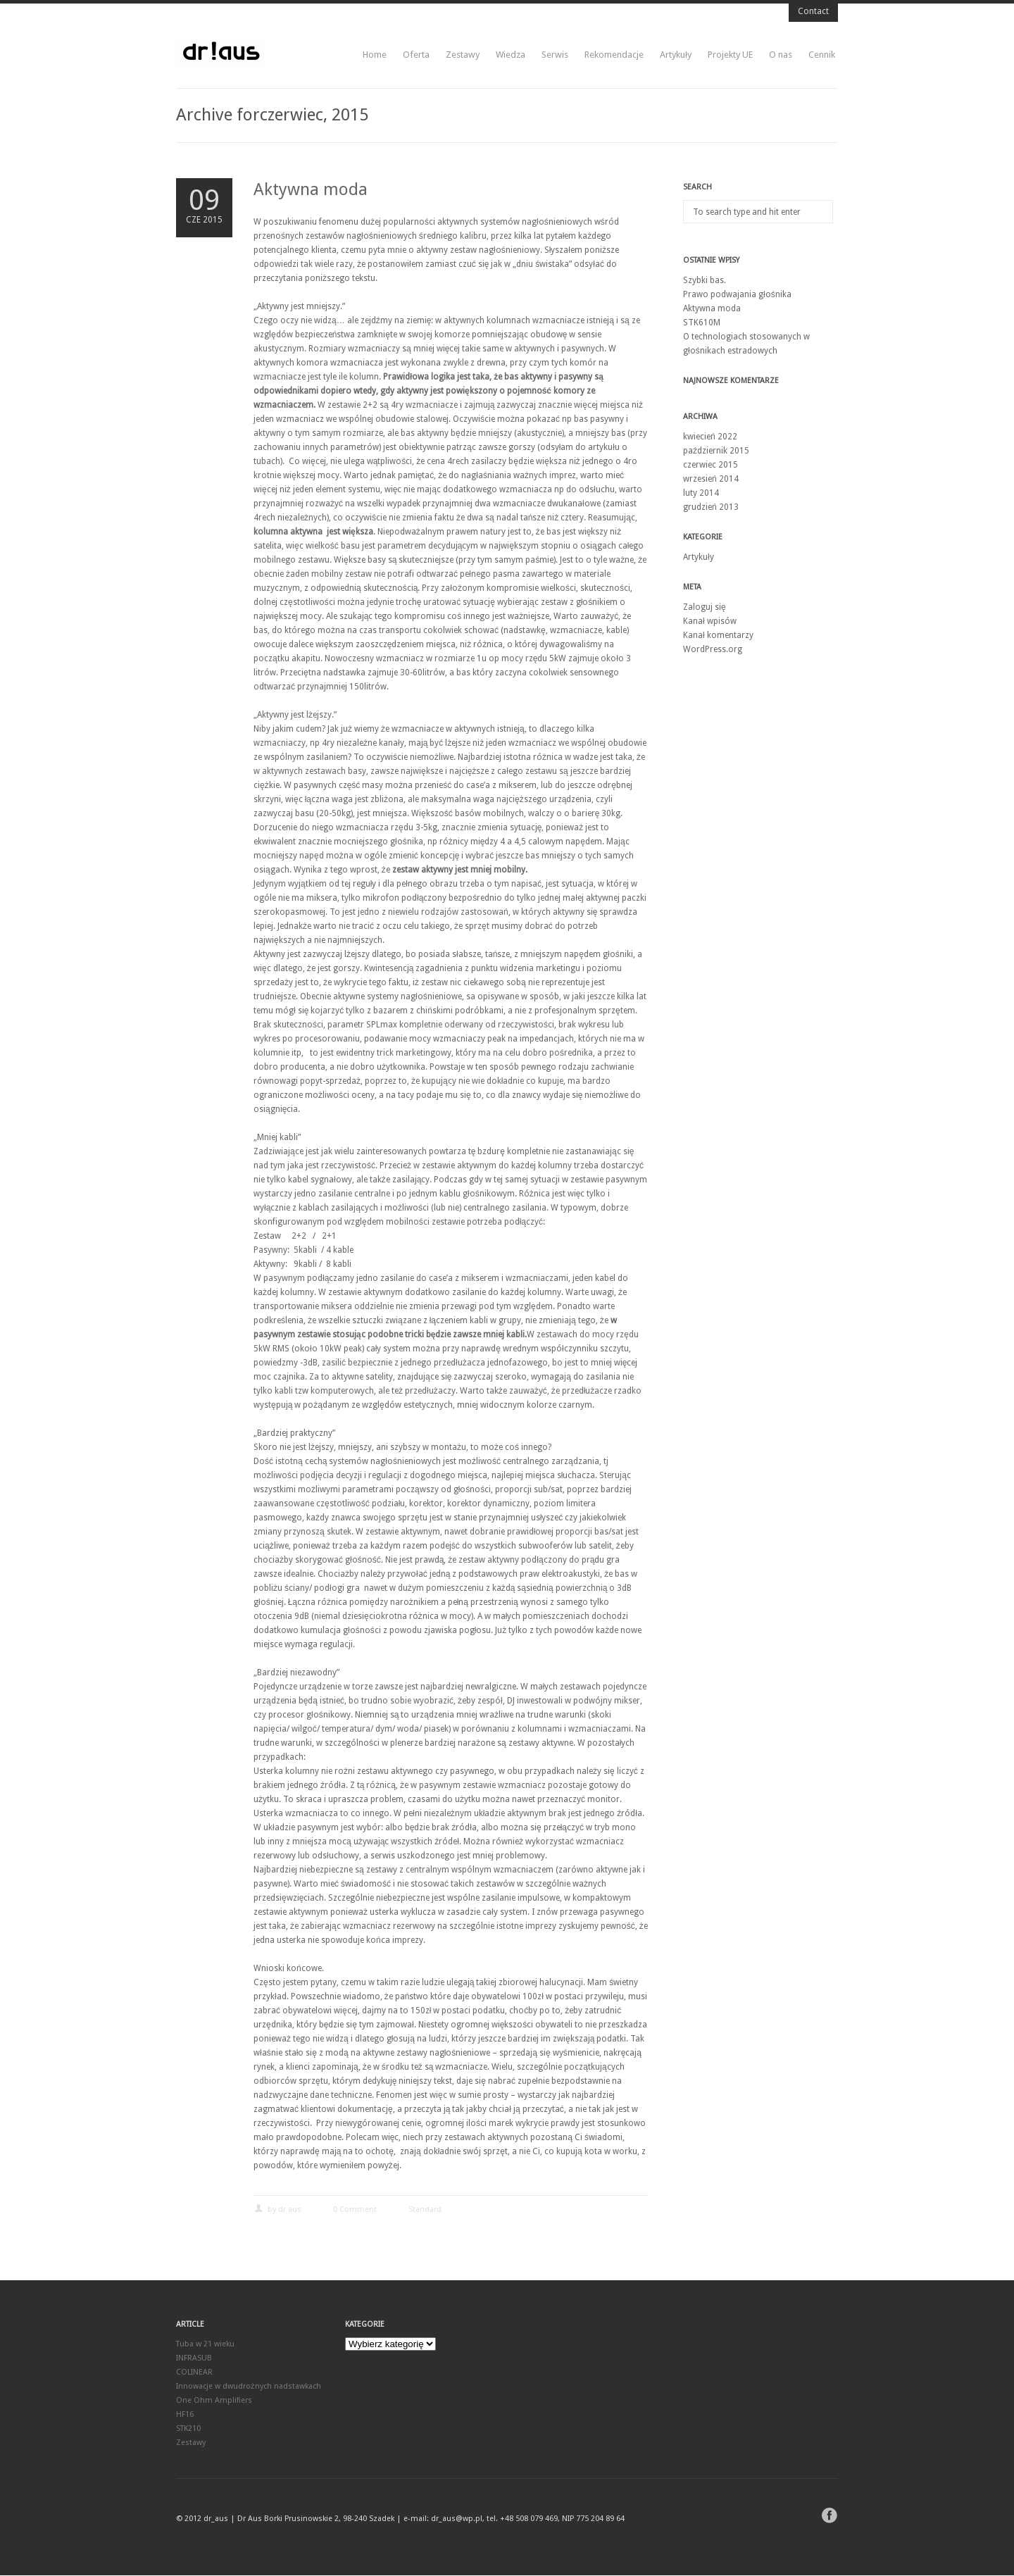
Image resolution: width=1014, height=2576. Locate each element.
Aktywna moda (311, 189)
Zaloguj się (704, 607)
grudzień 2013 (711, 507)
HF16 (185, 2415)
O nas (780, 54)
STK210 (188, 2429)
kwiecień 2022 (710, 437)
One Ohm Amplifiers (214, 2401)
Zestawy (463, 54)
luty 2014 (701, 493)
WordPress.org (712, 649)
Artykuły (675, 54)
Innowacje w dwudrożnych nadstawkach (248, 2386)
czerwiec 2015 (710, 465)
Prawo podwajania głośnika (737, 294)
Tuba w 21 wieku (205, 2344)
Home (375, 54)
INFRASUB (194, 2358)
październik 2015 (716, 451)
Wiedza (510, 54)
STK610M (701, 322)
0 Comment (355, 2210)
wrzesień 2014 (711, 479)
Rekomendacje (614, 54)
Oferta (416, 54)
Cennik (821, 54)
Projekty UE (730, 54)
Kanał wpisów (710, 621)
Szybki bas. (704, 280)
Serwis (555, 54)
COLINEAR (194, 2372)
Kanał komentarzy (718, 635)
